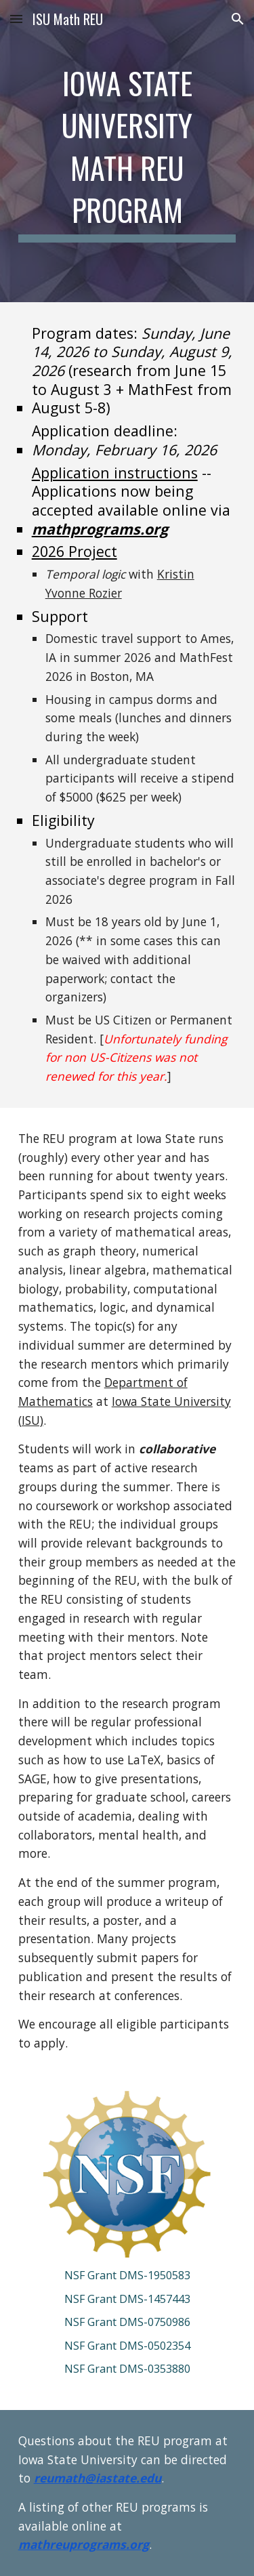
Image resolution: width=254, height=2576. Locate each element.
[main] (127, 151)
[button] (16, 18)
